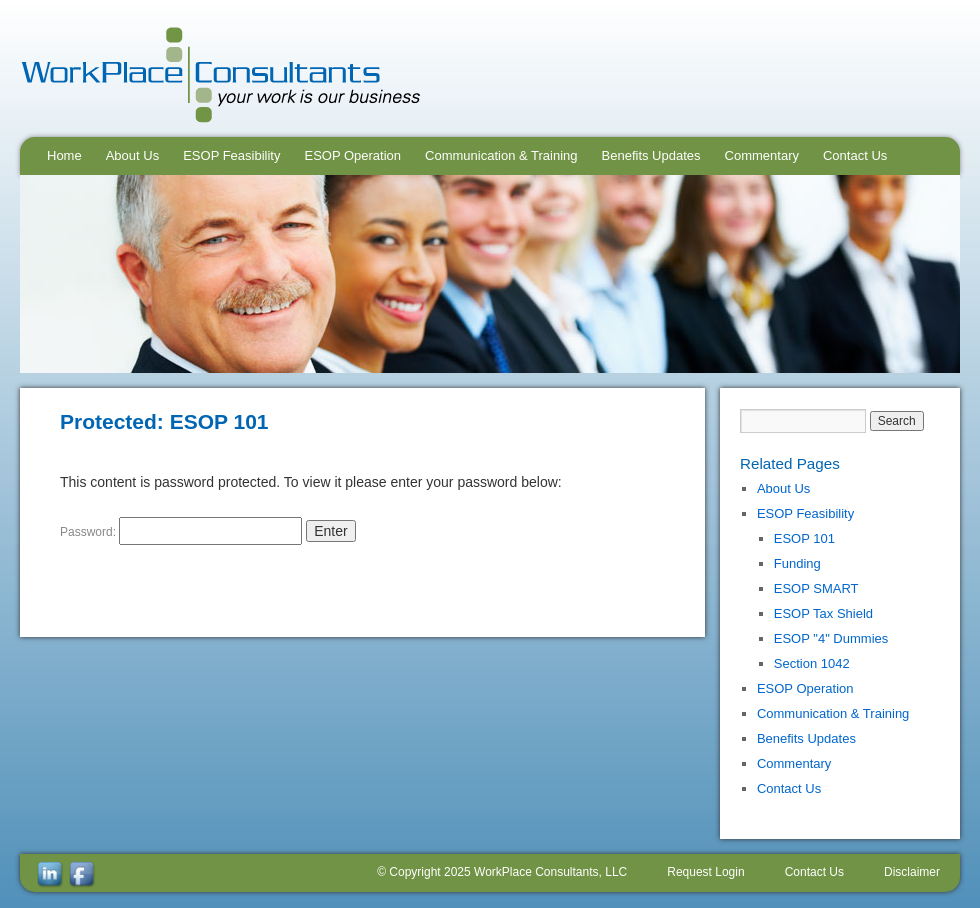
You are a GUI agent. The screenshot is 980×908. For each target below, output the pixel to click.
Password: (181, 532)
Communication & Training (501, 155)
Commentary (762, 155)
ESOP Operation (352, 155)
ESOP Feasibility (231, 155)
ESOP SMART (816, 588)
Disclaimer (912, 872)
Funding (797, 563)
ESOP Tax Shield (823, 613)
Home (64, 155)
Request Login (705, 872)
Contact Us (855, 155)
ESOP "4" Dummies (831, 638)
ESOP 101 (804, 538)
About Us (132, 155)
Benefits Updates (651, 155)
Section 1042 (812, 663)
